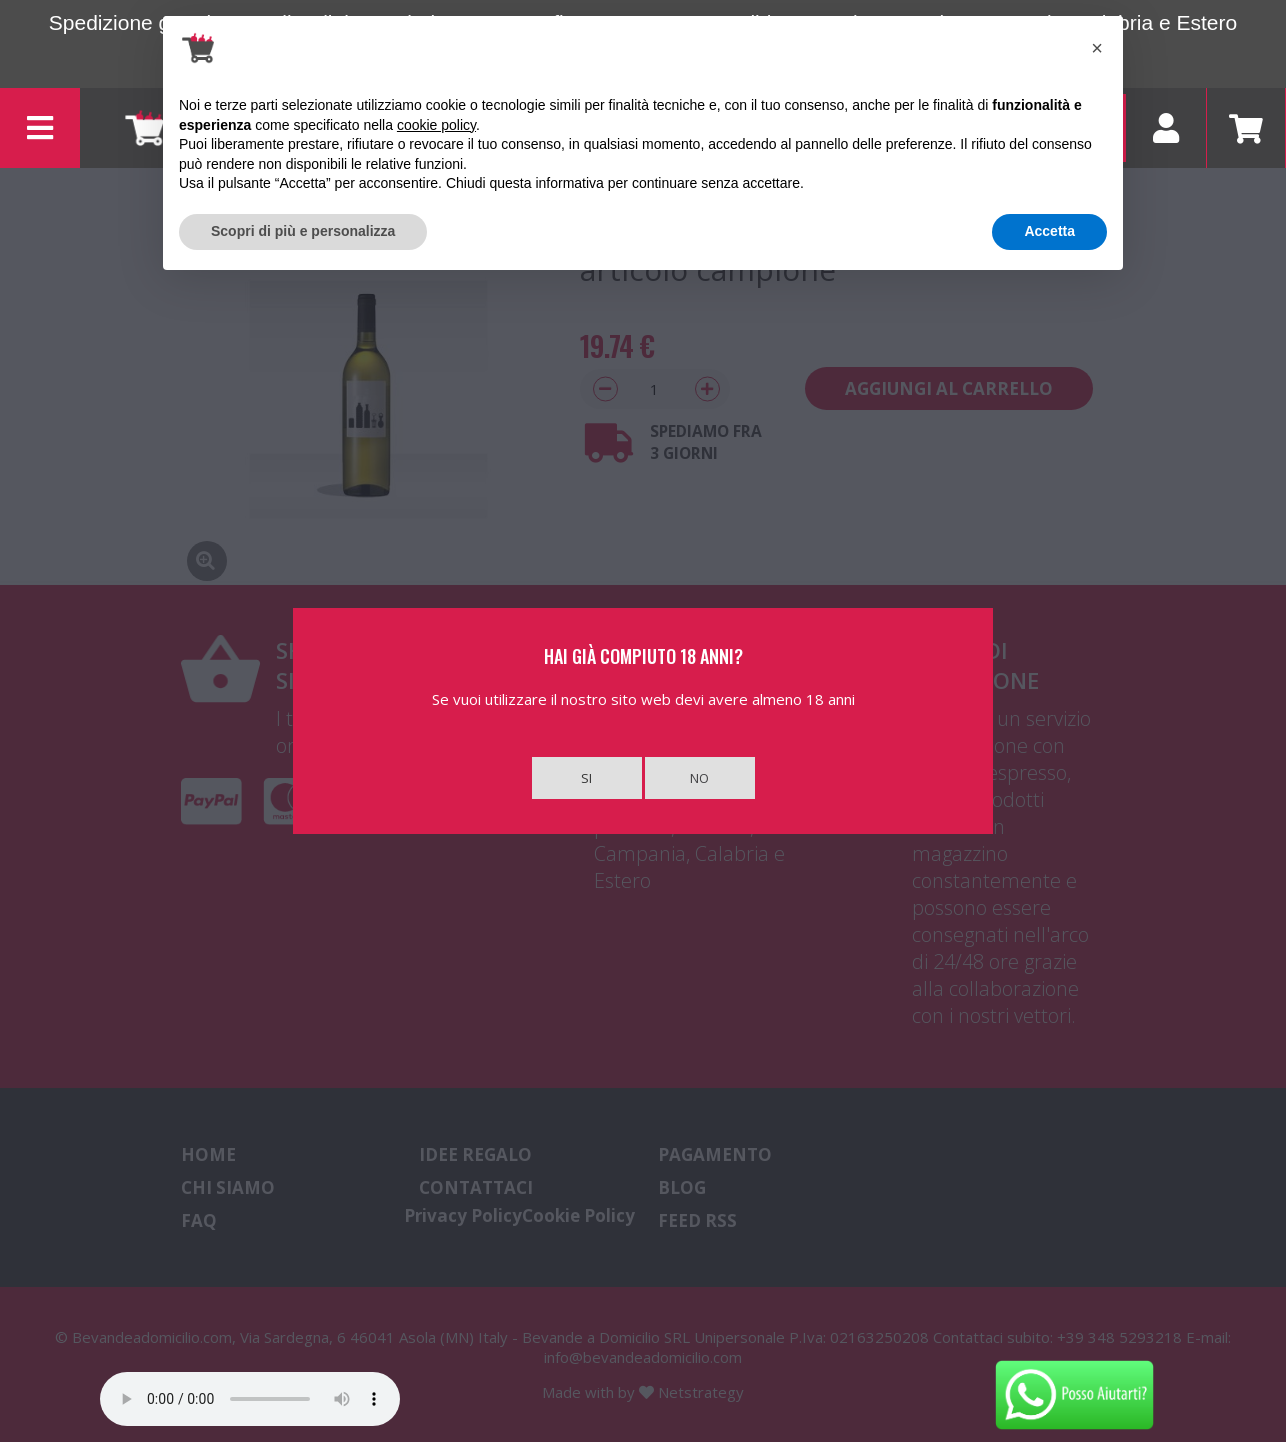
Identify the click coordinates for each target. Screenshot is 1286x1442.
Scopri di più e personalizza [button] (303, 231)
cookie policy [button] (436, 125)
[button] (1097, 48)
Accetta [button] (1049, 231)
